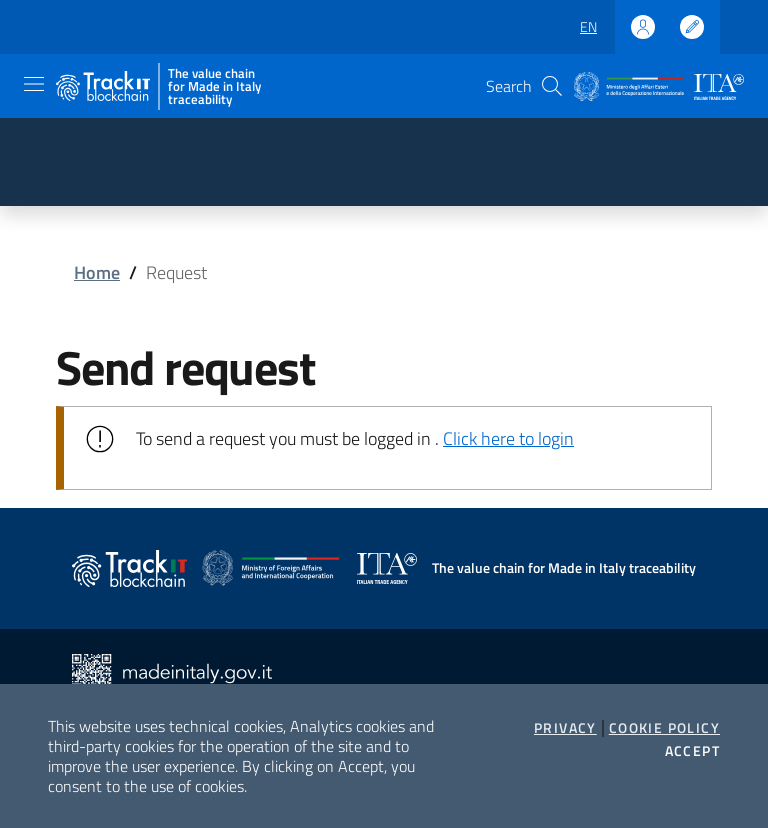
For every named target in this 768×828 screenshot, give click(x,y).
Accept (692, 751)
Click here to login (508, 438)
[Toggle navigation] (34, 84)
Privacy (565, 728)
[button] (552, 86)
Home (97, 272)
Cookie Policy (664, 728)
